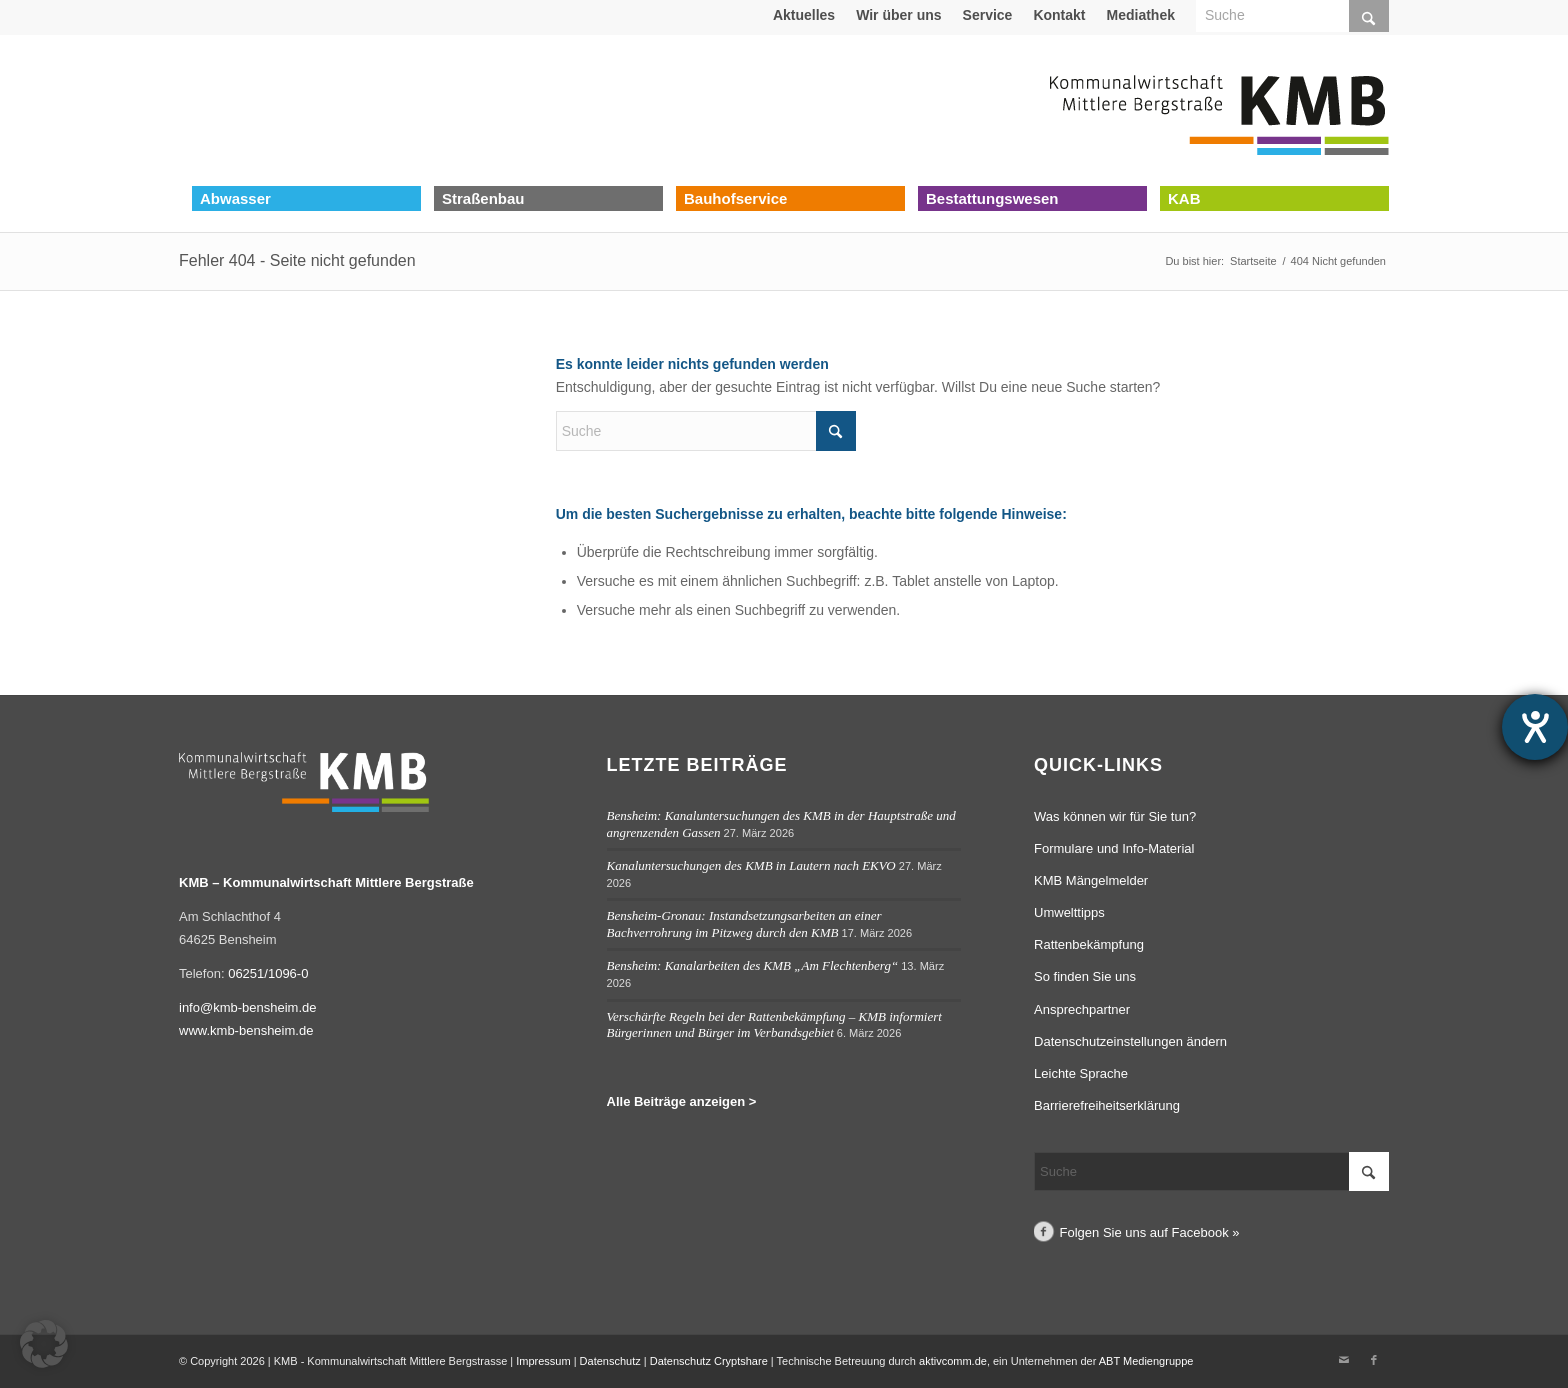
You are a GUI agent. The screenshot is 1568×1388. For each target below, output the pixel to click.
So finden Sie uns (1085, 976)
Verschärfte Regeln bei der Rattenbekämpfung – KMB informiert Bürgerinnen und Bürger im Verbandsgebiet (774, 1025)
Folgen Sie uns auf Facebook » (1150, 1232)
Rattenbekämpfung (1089, 944)
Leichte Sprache (1081, 1073)
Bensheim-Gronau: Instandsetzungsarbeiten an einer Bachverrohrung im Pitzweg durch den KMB (744, 924)
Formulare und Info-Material (1114, 848)
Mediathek (1141, 15)
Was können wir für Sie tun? (1115, 816)
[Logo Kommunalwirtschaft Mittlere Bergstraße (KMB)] (1219, 110)
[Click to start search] (836, 431)
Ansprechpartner (1082, 1009)
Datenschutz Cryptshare (710, 1361)
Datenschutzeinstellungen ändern (1130, 1041)
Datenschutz (610, 1361)
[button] (44, 1344)
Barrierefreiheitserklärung (1107, 1105)
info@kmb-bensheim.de (247, 1007)
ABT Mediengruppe (1146, 1361)
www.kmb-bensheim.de (246, 1030)
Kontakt (1059, 15)
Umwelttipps (1069, 912)
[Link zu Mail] (1344, 1360)
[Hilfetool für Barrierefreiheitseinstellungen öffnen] (1535, 727)
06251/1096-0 (268, 973)
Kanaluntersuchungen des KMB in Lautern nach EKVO (751, 865)
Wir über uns (898, 15)
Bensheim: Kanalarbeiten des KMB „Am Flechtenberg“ (753, 965)
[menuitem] (804, 15)
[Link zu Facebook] (1374, 1360)
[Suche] (706, 431)
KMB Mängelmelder (1091, 880)
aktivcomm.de (953, 1361)
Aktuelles (804, 15)
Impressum (543, 1361)
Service (988, 15)
